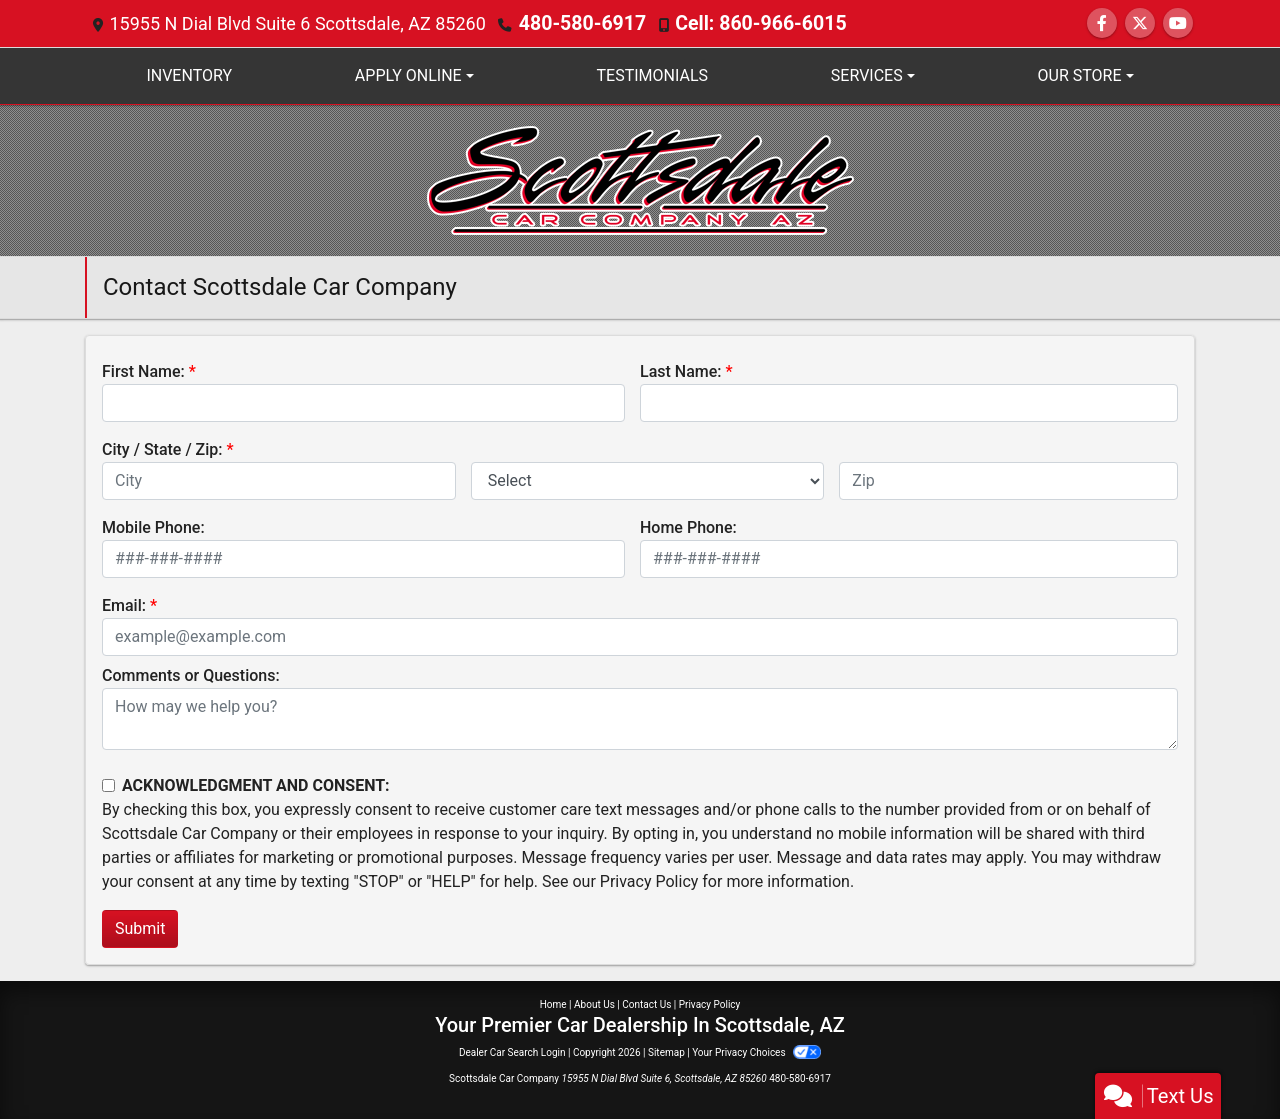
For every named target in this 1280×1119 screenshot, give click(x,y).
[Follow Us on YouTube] (1178, 23)
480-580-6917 (577, 23)
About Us (594, 1004)
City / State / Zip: (162, 449)
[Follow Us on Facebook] (1102, 23)
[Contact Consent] (108, 785)
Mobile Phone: (153, 527)
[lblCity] (279, 481)
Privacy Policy (649, 881)
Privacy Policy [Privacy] (710, 1004)
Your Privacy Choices (756, 1052)
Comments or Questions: (191, 675)
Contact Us (646, 1004)
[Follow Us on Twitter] (1140, 23)
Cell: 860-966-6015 (744, 23)
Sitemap (666, 1052)
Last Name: (681, 371)
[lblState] (648, 481)
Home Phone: (688, 527)
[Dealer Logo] (640, 179)
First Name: (143, 371)
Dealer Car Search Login (512, 1052)
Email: (124, 605)
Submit (140, 928)
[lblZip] (1008, 481)
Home (553, 1004)
